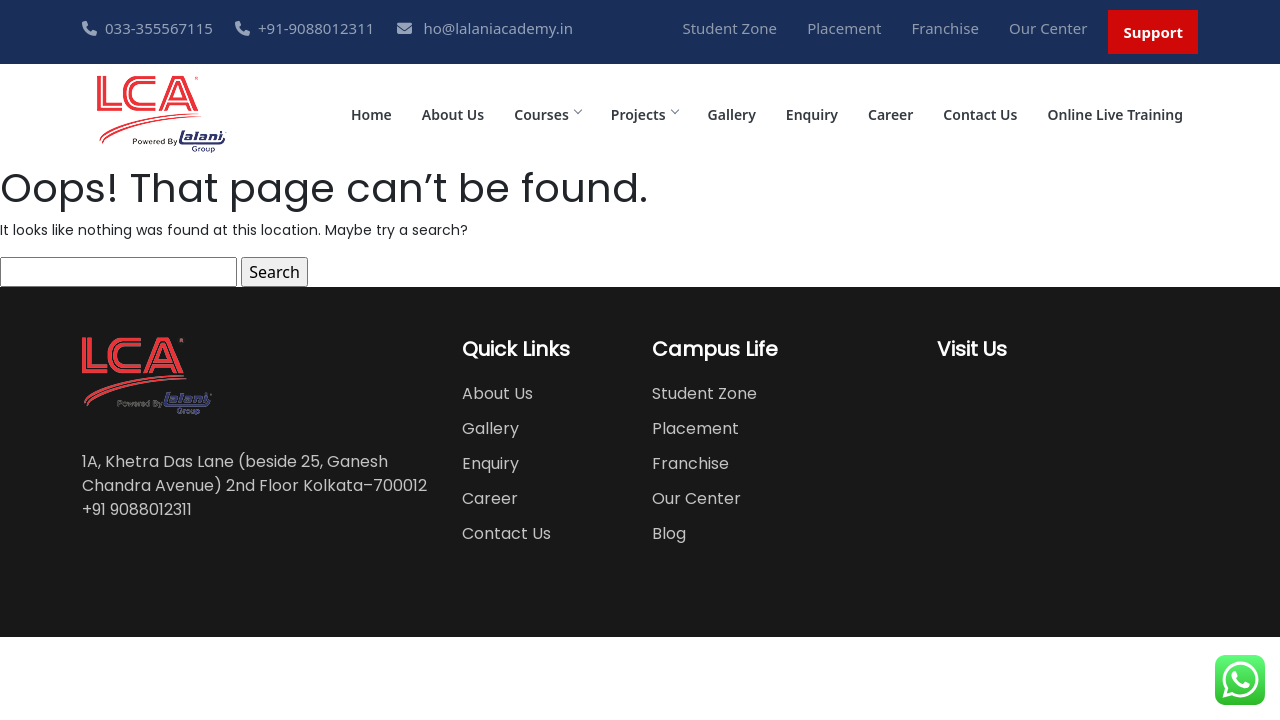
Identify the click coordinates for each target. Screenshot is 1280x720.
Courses (547, 114)
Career (890, 114)
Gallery (732, 114)
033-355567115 (147, 28)
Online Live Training (1115, 114)
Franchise (945, 28)
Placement (844, 28)
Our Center (1048, 28)
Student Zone (729, 28)
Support (1153, 32)
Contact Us (980, 114)
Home (371, 114)
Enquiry (812, 114)
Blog (669, 533)
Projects (644, 114)
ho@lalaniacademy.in (485, 28)
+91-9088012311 (304, 28)
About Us (453, 114)
